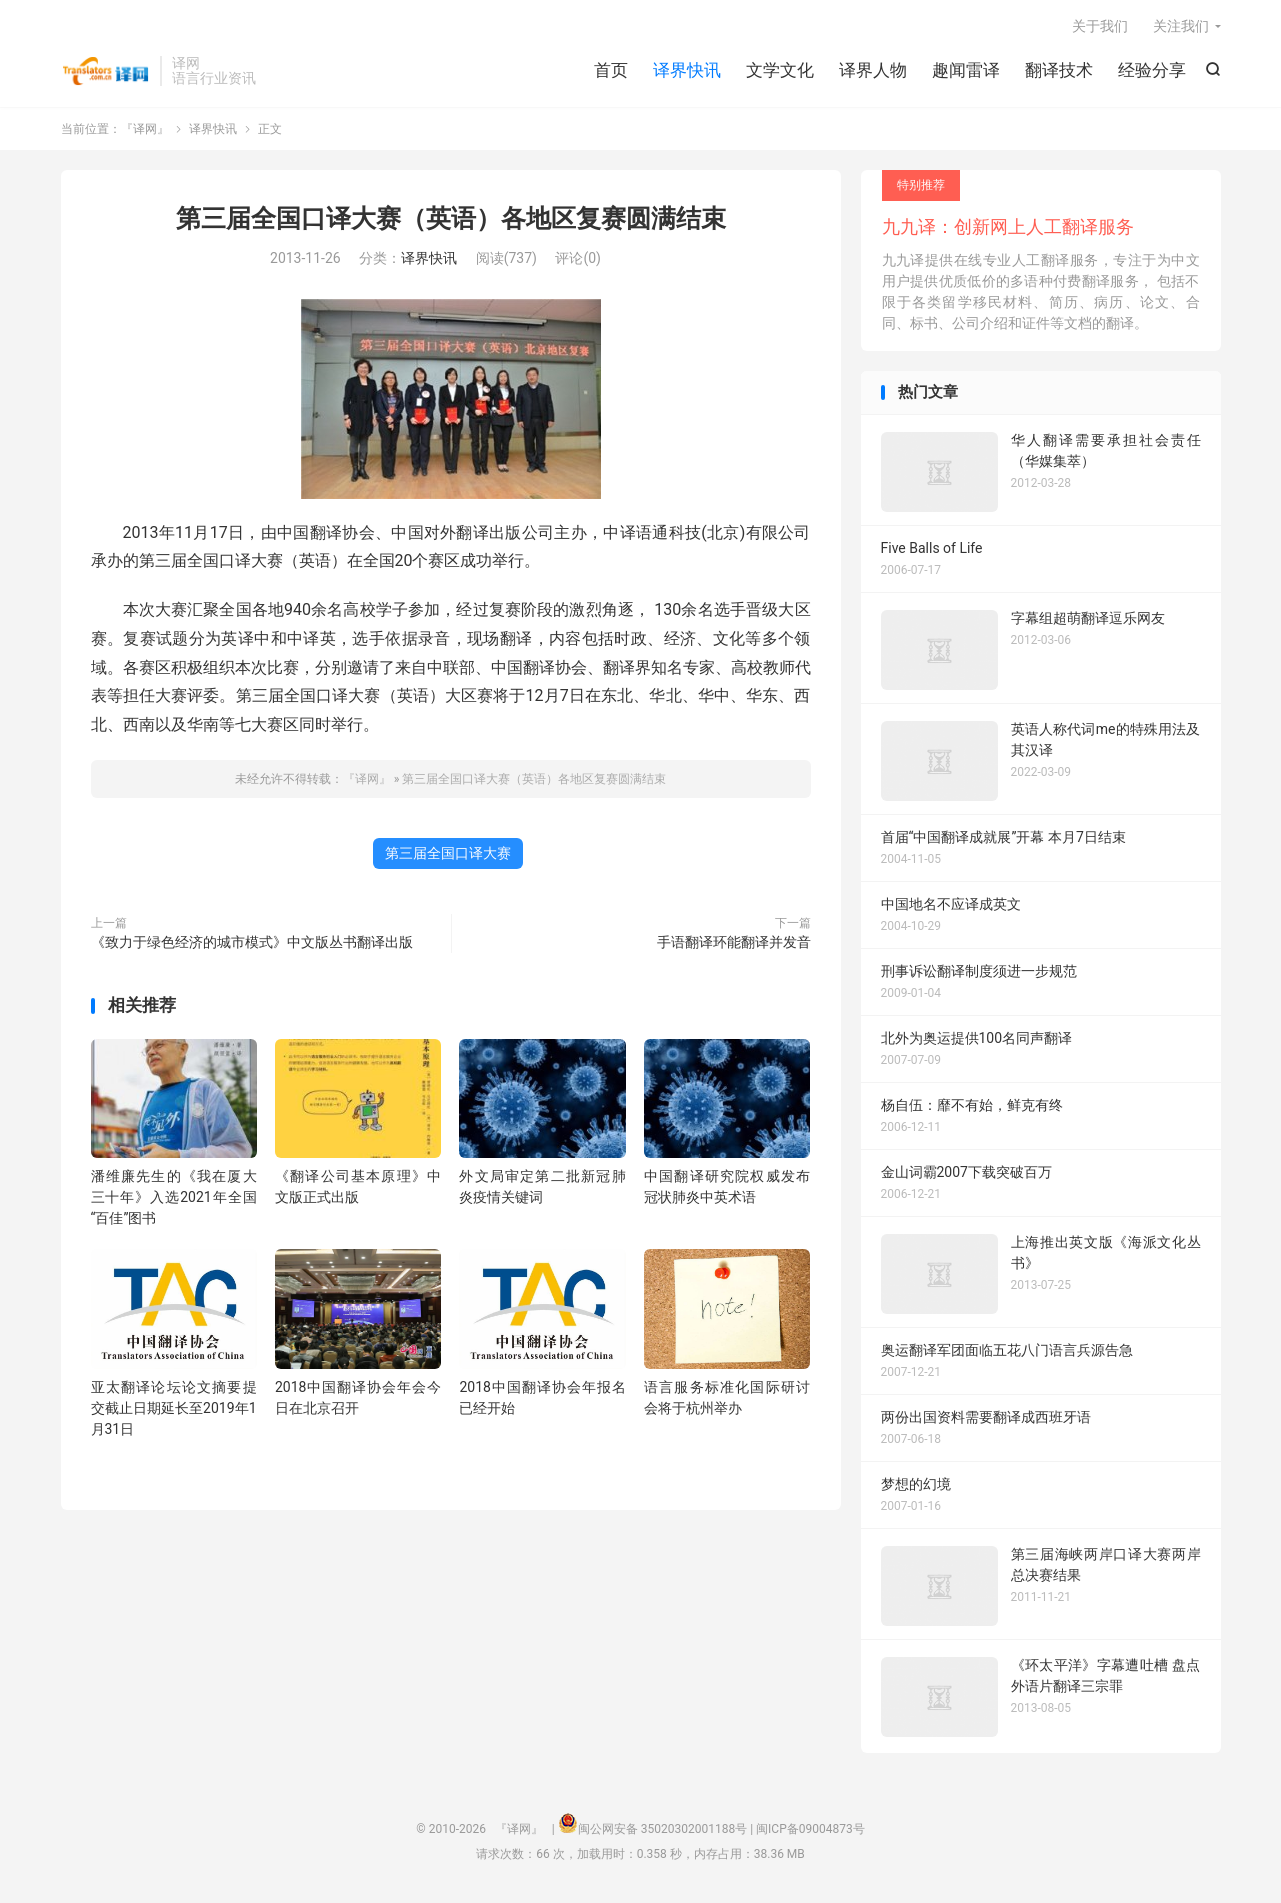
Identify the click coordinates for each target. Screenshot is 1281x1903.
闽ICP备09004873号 (810, 1829)
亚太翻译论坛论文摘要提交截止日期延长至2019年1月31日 (174, 1408)
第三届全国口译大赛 (448, 853)
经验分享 (1152, 70)
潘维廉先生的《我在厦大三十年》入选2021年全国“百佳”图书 (174, 1197)
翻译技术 (1059, 70)
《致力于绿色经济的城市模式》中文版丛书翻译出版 (252, 942)
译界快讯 (687, 70)
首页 (611, 70)
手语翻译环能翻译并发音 (734, 942)
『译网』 (105, 71)
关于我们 (1100, 26)
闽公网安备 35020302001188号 (662, 1829)
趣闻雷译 (966, 70)
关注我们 (1181, 26)
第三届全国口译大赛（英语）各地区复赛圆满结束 (451, 218)
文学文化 (780, 70)
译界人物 (873, 70)
